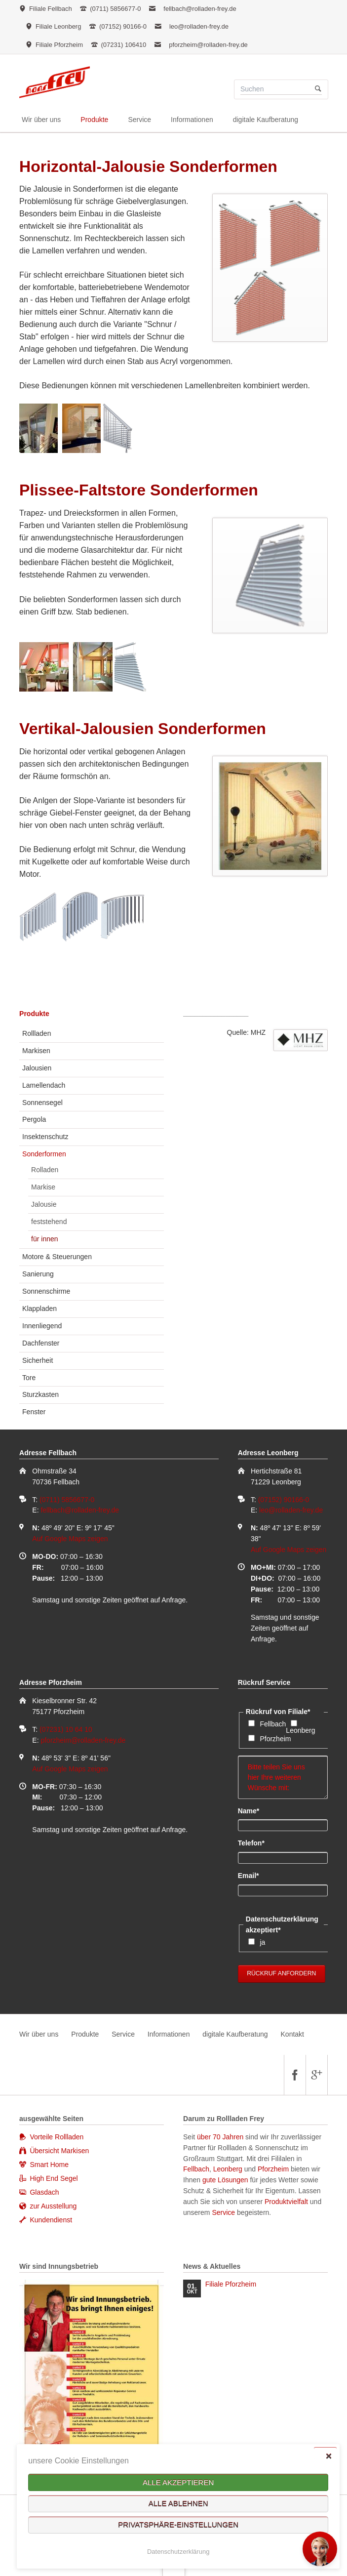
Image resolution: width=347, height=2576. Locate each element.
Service (123, 2034)
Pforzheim (275, 1739)
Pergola (34, 1119)
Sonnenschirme (46, 1291)
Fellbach (273, 1724)
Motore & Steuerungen (57, 1257)
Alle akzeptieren (178, 2482)
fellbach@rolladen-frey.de (199, 8)
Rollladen (36, 1033)
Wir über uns (38, 2034)
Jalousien (36, 1068)
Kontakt (292, 2034)
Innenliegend (42, 1326)
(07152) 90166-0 (283, 1500)
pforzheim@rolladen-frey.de (208, 44)
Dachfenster (40, 1343)
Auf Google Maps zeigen (70, 1539)
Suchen (318, 89)
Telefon (254, 1842)
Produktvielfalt (286, 2202)
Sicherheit (37, 1360)
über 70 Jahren (221, 2137)
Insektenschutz (45, 1137)
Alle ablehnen (178, 2503)
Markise (43, 1187)
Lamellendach (43, 1085)
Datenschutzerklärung (178, 2551)
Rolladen (44, 1170)
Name (254, 1810)
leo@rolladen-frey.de (199, 26)
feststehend (49, 1222)
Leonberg (300, 1730)
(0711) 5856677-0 (66, 1500)
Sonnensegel (42, 1102)
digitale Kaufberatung (235, 2034)
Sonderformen (44, 1154)
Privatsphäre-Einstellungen (178, 2525)
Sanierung (38, 1274)
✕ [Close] (328, 2456)
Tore (29, 1378)
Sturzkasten (40, 1394)
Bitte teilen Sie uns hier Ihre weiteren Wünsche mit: (283, 1777)
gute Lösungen (225, 2180)
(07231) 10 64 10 (65, 1729)
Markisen (36, 1051)
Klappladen (39, 1308)
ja (262, 1942)
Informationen (169, 2034)
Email (254, 1875)
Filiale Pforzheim (230, 2284)
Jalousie (43, 1204)
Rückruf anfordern (281, 1973)
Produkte (34, 1014)
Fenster (33, 1412)
